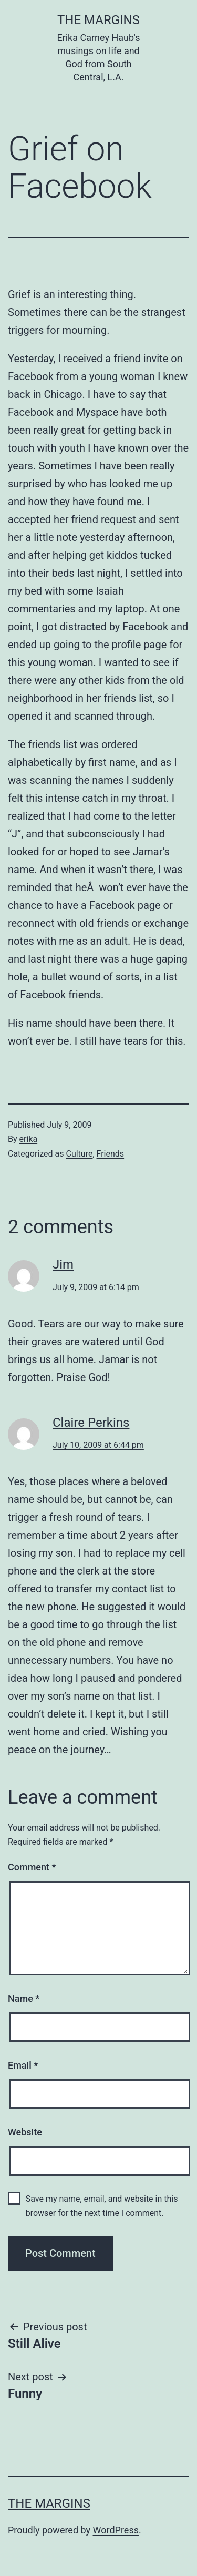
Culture (79, 1154)
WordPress (116, 2530)
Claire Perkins (91, 1422)
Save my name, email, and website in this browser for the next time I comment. (102, 2206)
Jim (63, 1264)
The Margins (98, 20)
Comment (32, 1867)
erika (28, 1139)
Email (23, 2065)
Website (25, 2132)
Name (23, 1998)
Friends (111, 1154)
